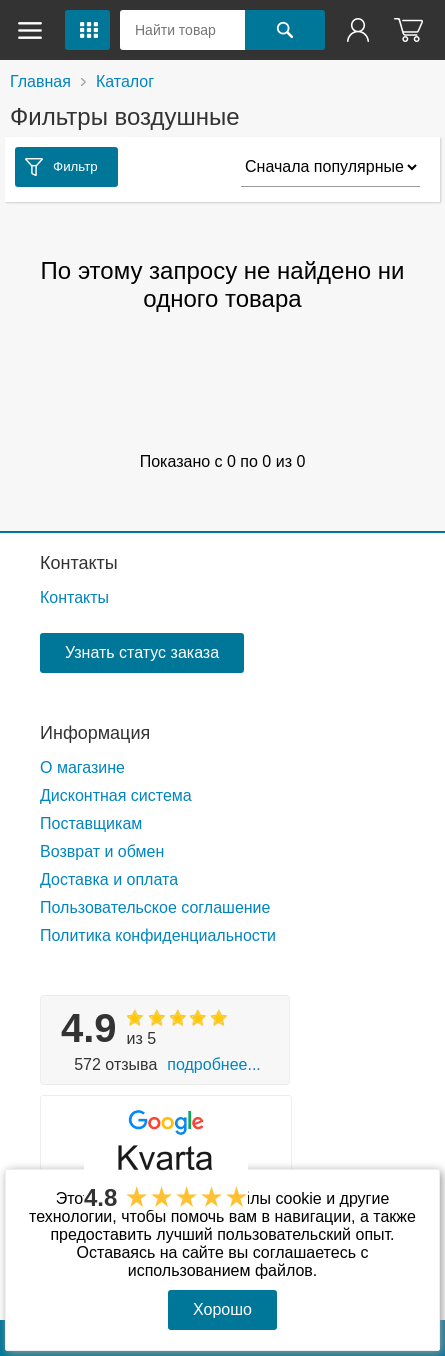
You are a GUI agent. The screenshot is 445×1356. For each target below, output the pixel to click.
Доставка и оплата (109, 879)
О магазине (82, 767)
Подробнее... (213, 1064)
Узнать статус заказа (142, 652)
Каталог (125, 81)
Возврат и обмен (102, 851)
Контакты (79, 563)
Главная (40, 81)
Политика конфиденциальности (158, 935)
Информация (95, 733)
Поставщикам (91, 823)
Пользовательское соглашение (155, 907)
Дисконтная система (116, 795)
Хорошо (222, 1309)
